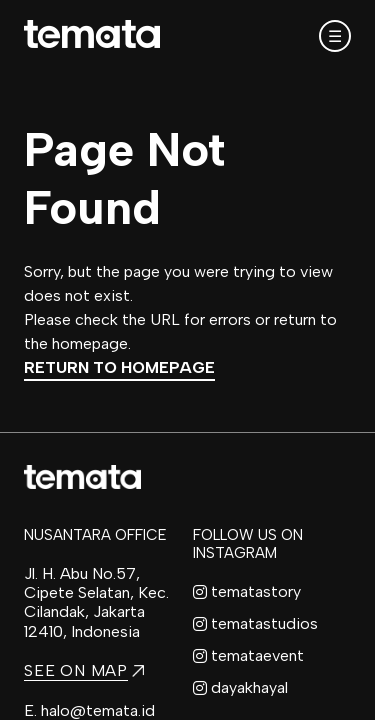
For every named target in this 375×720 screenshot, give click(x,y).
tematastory (247, 591)
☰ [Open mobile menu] (335, 36)
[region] (187, 360)
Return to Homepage (119, 367)
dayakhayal (240, 687)
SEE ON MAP (84, 670)
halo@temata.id (98, 710)
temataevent (248, 655)
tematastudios (255, 623)
